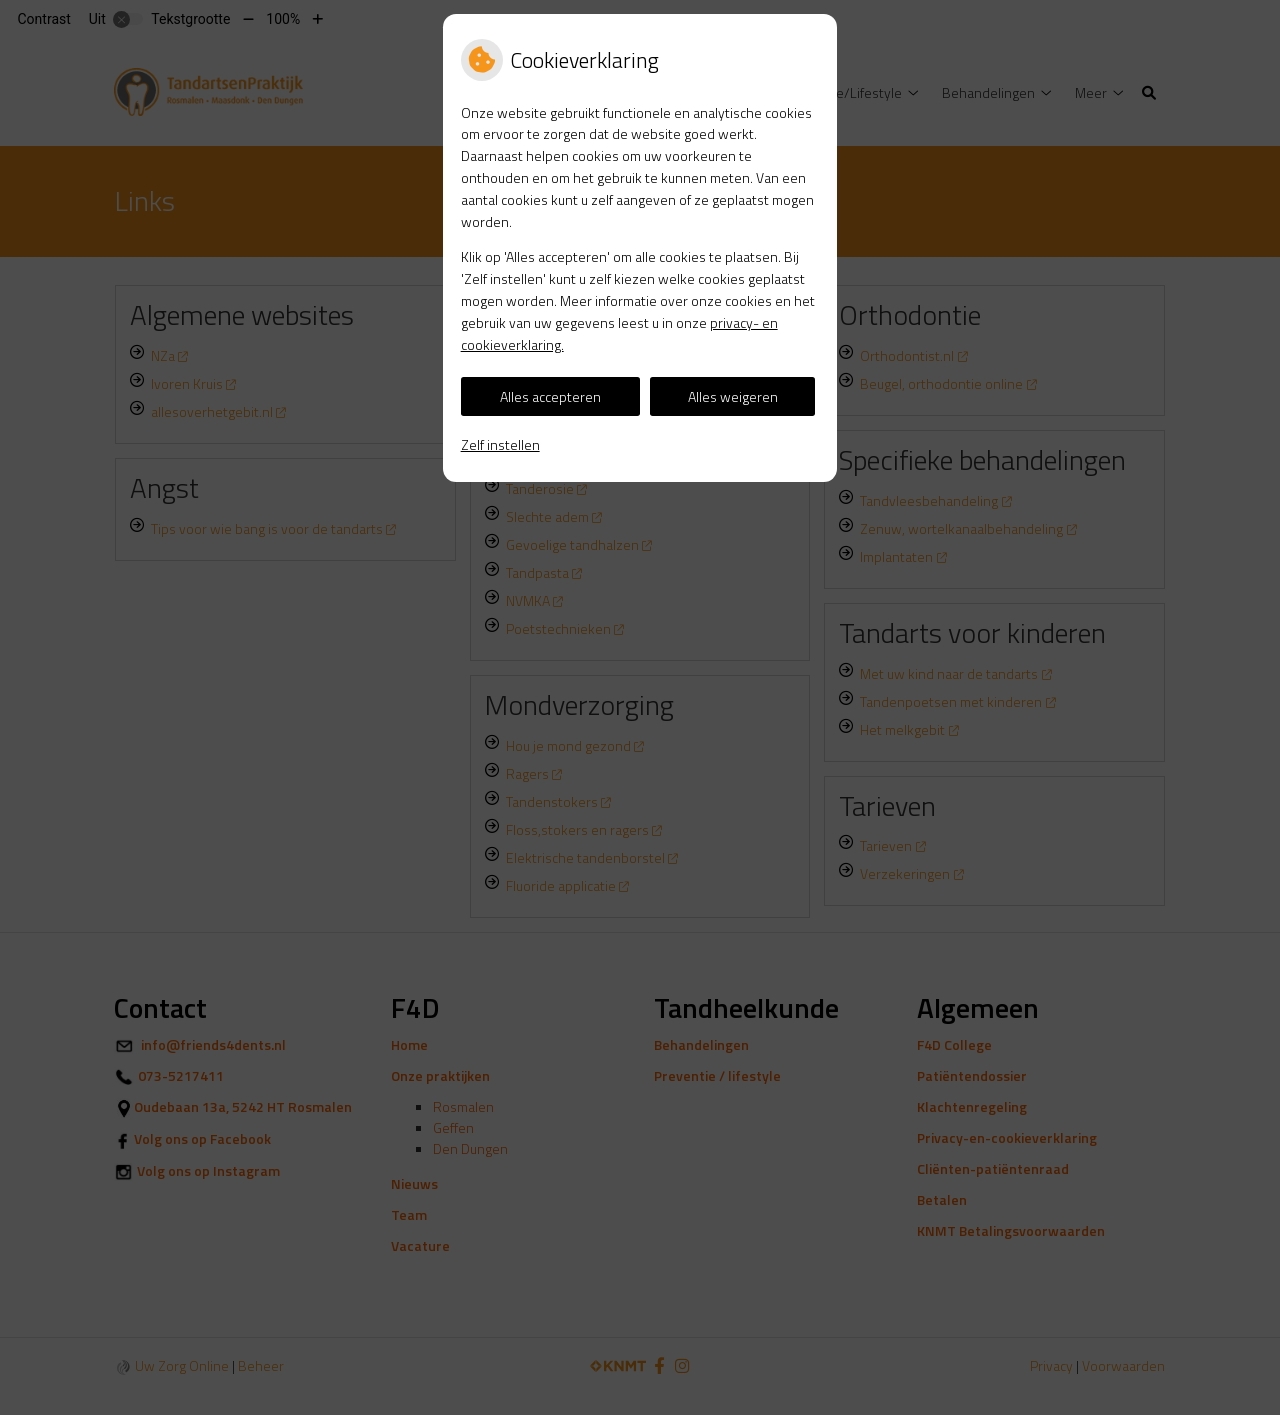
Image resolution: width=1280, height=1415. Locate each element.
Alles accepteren (550, 396)
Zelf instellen (500, 444)
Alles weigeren (733, 396)
